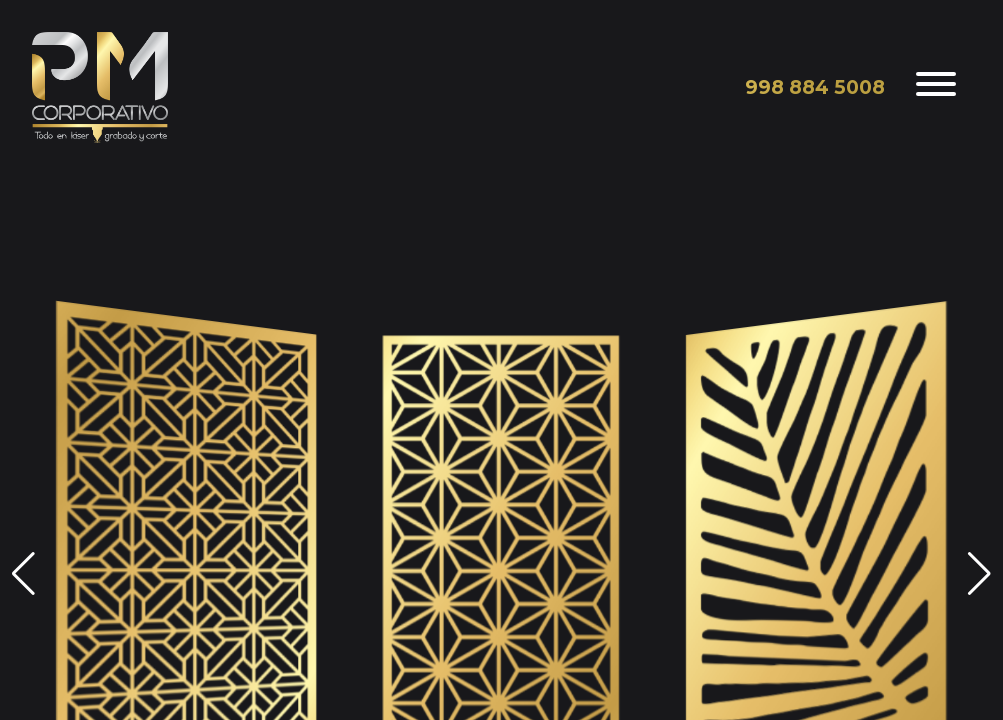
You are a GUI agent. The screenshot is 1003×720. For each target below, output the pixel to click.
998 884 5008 (815, 87)
